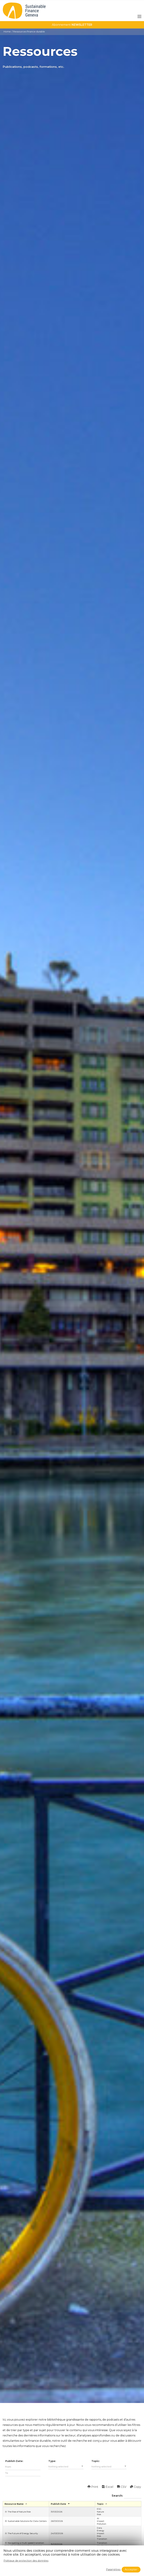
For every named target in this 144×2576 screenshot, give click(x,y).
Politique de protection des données (26, 2560)
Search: (126, 2495)
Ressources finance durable (29, 31)
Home (7, 31)
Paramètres (113, 2569)
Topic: (95, 2461)
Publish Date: (14, 2461)
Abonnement (72, 24)
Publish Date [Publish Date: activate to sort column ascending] (58, 2504)
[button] (66, 2466)
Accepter (131, 2569)
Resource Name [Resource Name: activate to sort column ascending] (14, 2504)
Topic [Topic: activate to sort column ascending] (100, 2504)
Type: (52, 2461)
